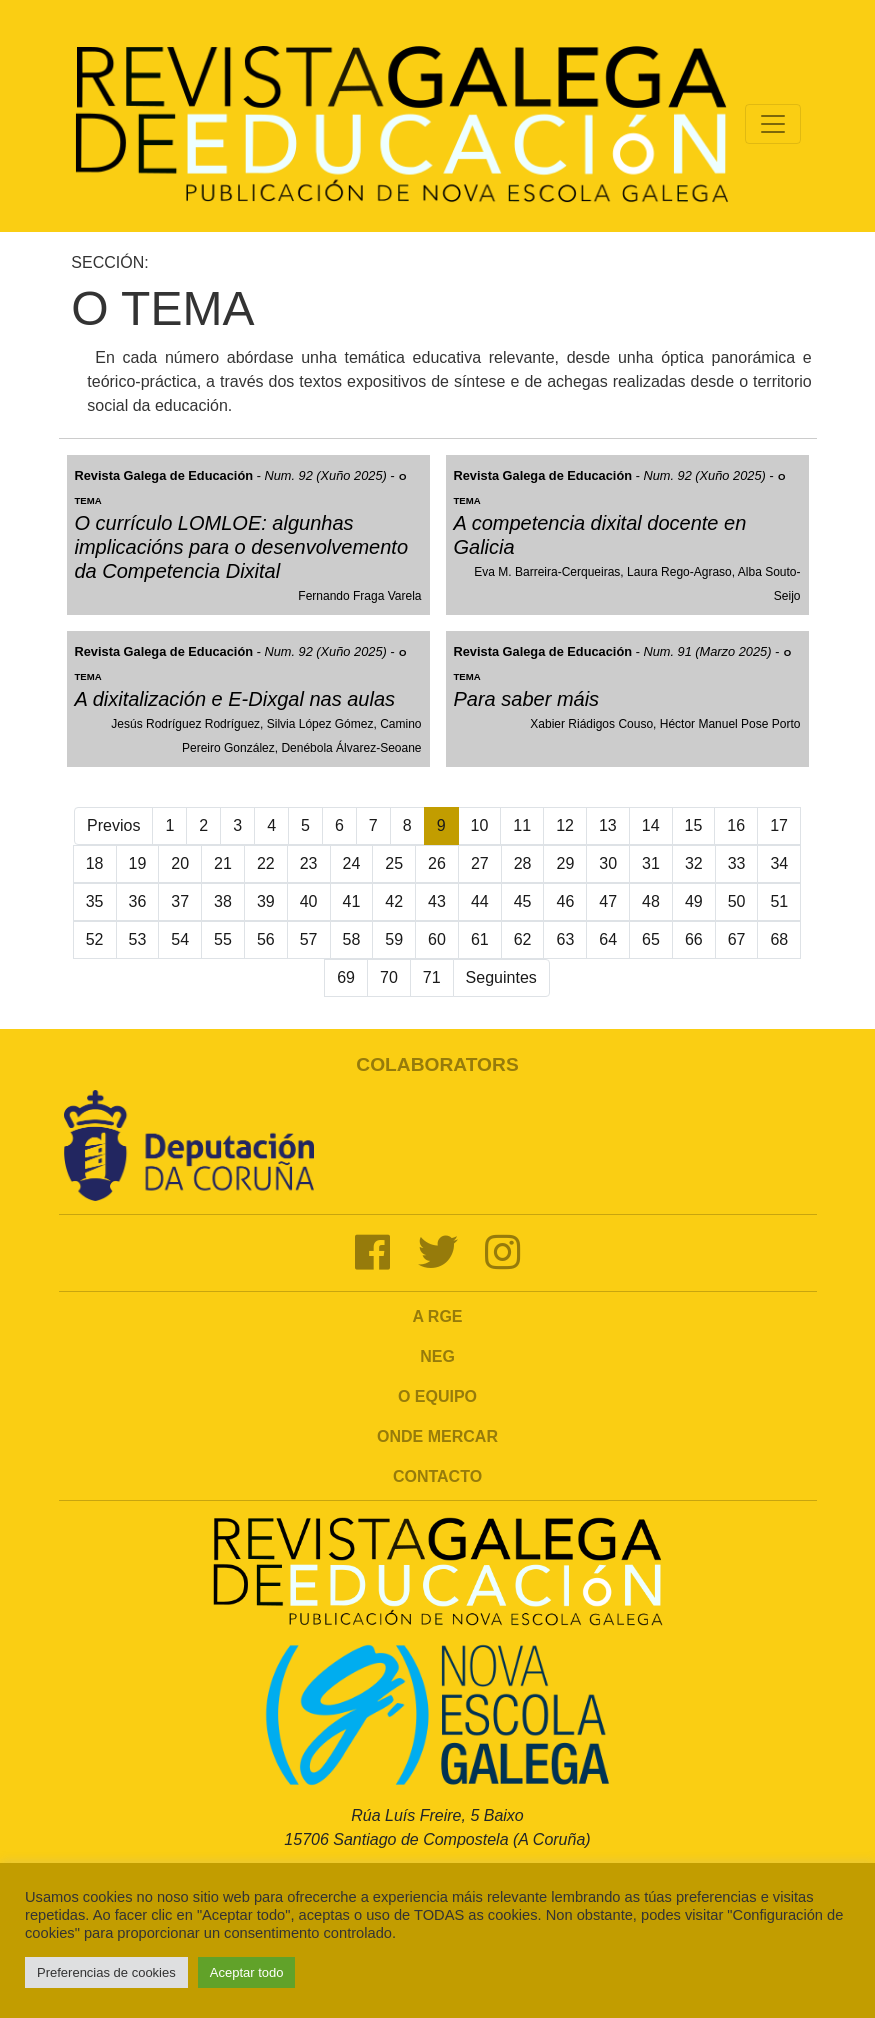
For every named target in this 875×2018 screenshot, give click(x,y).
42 (394, 901)
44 (480, 901)
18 (95, 863)
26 (437, 863)
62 (523, 939)
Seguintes (501, 977)
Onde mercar (437, 1436)
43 (437, 901)
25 (394, 863)
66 (694, 939)
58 (352, 939)
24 (352, 863)
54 (180, 939)
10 (480, 825)
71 (432, 977)
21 (223, 863)
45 (523, 901)
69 (346, 977)
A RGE (437, 1316)
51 (779, 901)
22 (266, 863)
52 (95, 939)
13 (608, 825)
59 (394, 939)
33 (737, 863)
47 (608, 901)
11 (522, 825)
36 (138, 901)
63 (565, 939)
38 (223, 901)
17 (779, 825)
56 (266, 939)
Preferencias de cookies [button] (106, 1972)
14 (651, 825)
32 (694, 863)
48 (651, 901)
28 (523, 863)
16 (736, 825)
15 (694, 825)
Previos (113, 825)
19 (138, 863)
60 (437, 939)
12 (565, 825)
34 (779, 863)
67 (737, 939)
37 (180, 901)
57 (309, 939)
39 (266, 901)
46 (565, 901)
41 (352, 901)
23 (309, 863)
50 (737, 901)
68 (779, 939)
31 (651, 863)
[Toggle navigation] (773, 124)
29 (565, 863)
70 (389, 977)
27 (480, 863)
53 (138, 939)
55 (223, 939)
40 (309, 901)
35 (95, 901)
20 (180, 863)
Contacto (437, 1476)
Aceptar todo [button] (247, 1972)
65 (651, 939)
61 (480, 939)
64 (608, 939)
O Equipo (437, 1396)
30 (608, 863)
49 (694, 901)
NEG (437, 1356)
